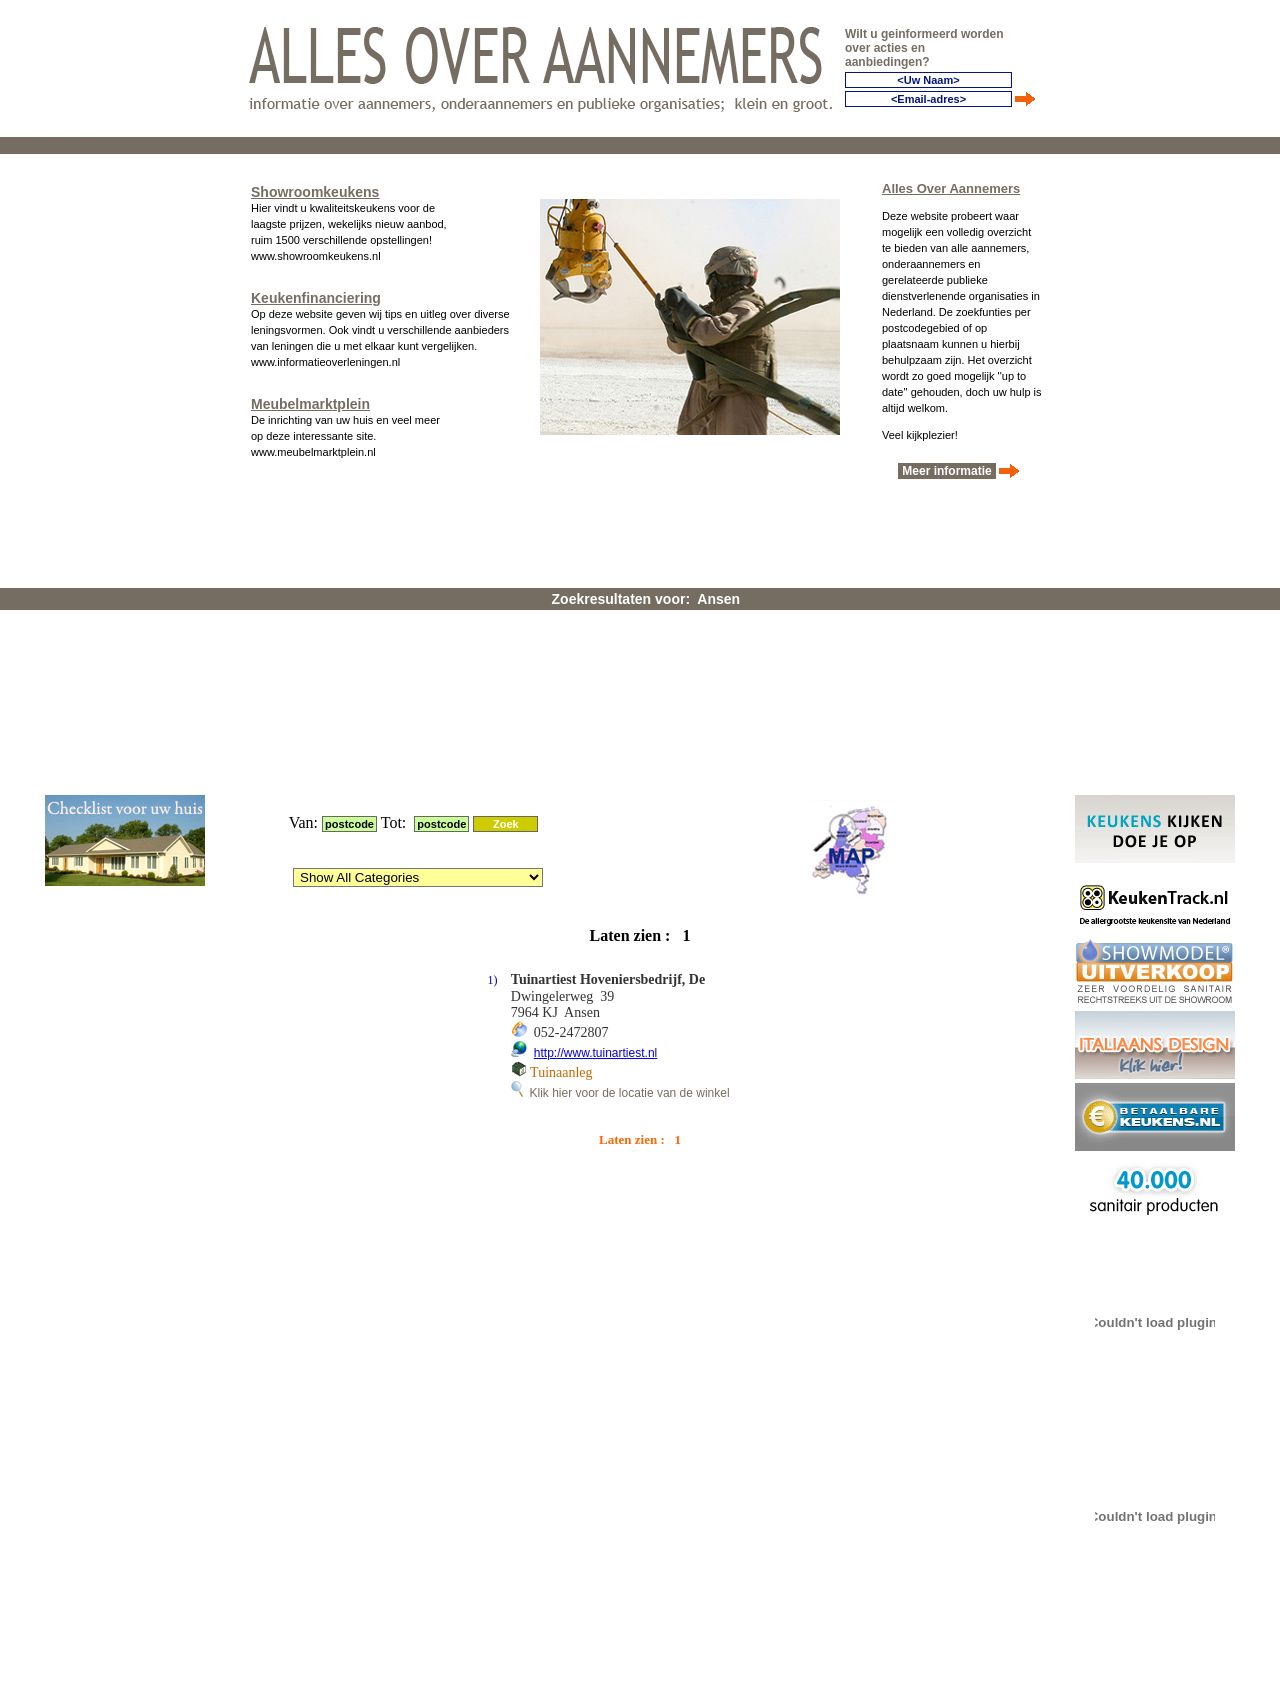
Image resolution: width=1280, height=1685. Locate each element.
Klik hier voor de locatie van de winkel (620, 831)
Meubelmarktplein (310, 398)
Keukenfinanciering (316, 292)
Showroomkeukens (315, 186)
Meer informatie (947, 465)
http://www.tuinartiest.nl (595, 791)
